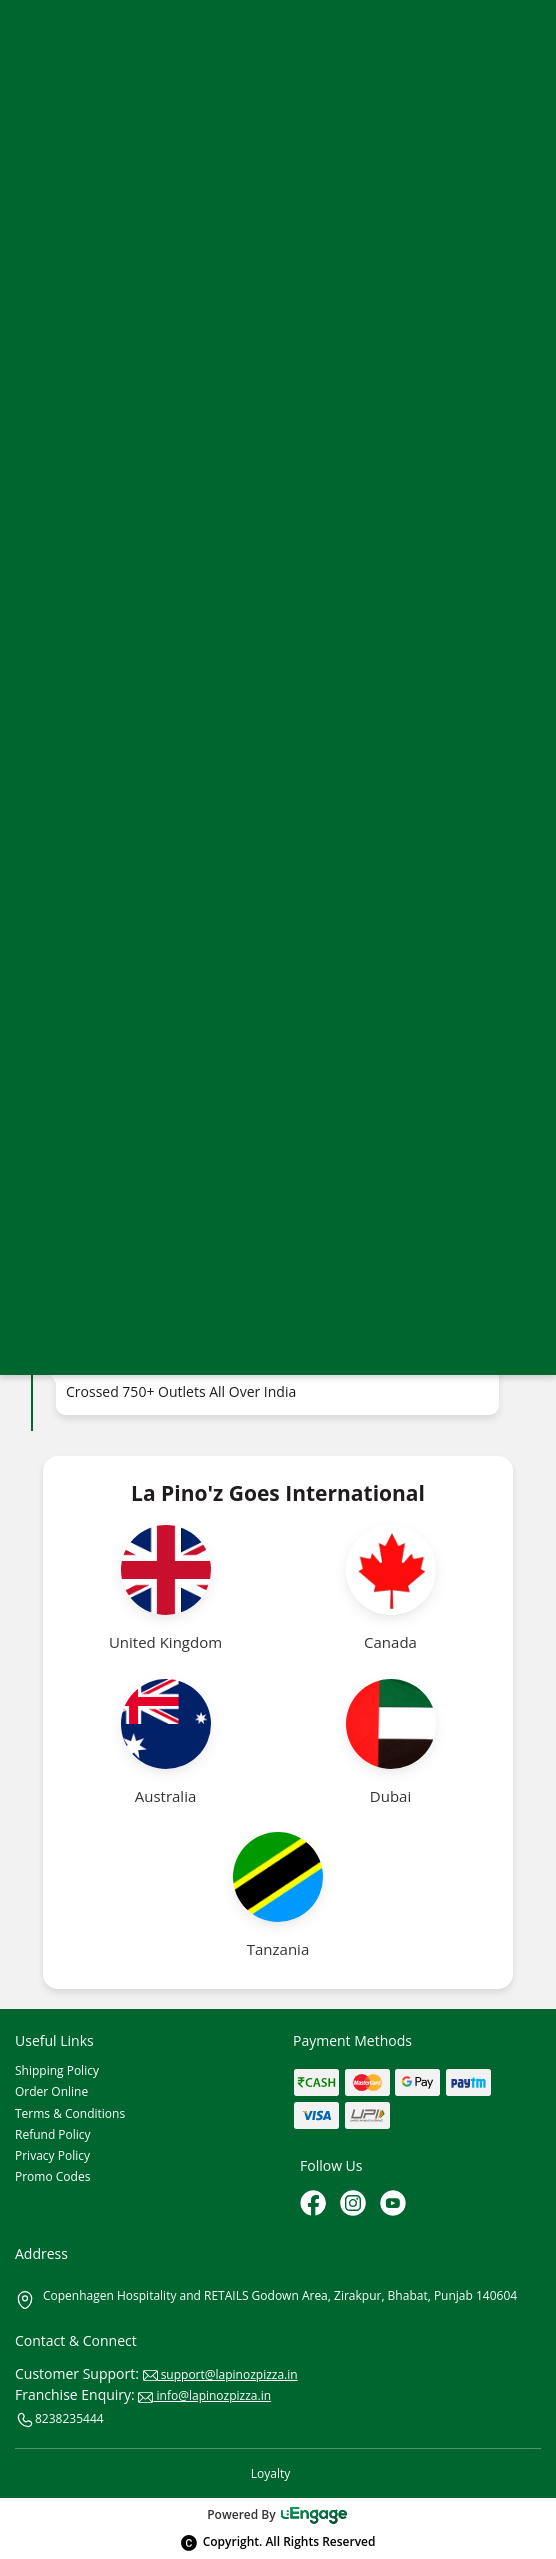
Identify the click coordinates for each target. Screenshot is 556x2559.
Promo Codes (52, 2176)
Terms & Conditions (70, 2113)
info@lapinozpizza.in (204, 2395)
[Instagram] (355, 2205)
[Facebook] (315, 2205)
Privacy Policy (52, 2155)
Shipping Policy (57, 2070)
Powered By (278, 2514)
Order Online (51, 2091)
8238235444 (59, 2420)
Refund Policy (53, 2134)
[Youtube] (395, 2205)
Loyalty (270, 2473)
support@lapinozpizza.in (220, 2374)
